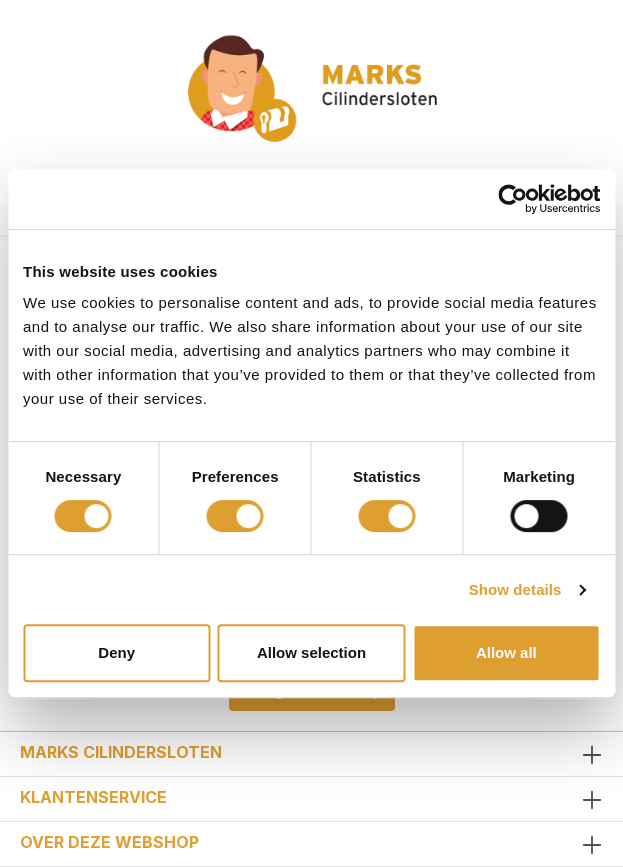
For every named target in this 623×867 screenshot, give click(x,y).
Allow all (506, 652)
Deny (116, 652)
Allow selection (311, 652)
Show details (515, 589)
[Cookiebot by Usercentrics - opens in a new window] (512, 199)
